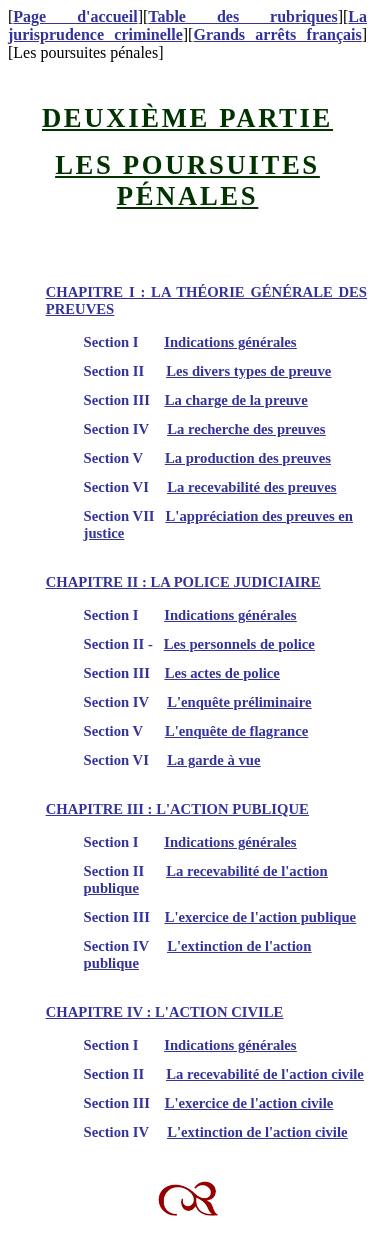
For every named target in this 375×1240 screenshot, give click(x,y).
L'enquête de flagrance (236, 731)
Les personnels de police (239, 644)
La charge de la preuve (236, 400)
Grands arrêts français (277, 34)
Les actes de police (222, 673)
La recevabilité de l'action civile (265, 1074)
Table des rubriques (242, 16)
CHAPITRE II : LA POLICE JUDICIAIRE (183, 582)
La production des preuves (248, 458)
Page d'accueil (75, 16)
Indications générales (230, 342)
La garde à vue (213, 760)
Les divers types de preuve (248, 371)
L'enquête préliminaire (239, 702)
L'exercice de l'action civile (249, 1103)
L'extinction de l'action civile (257, 1132)
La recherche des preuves (246, 429)
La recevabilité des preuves (251, 487)
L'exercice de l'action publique (260, 917)
